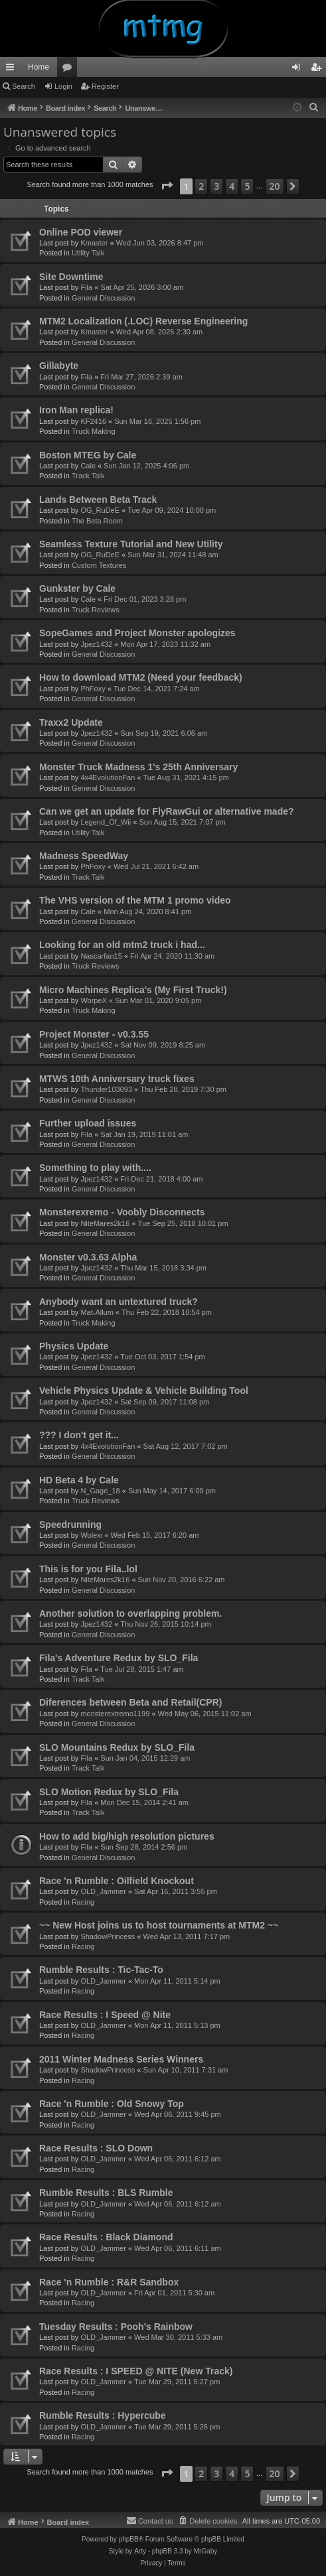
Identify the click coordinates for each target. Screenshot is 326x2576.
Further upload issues (87, 1123)
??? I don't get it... (79, 1435)
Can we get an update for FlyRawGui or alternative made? (166, 811)
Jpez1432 (96, 644)
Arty (140, 2551)
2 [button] (201, 186)
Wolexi (91, 1535)
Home (38, 67)
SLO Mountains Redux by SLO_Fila (117, 1747)
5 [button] (247, 186)
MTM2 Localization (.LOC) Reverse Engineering (143, 321)
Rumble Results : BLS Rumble (106, 2192)
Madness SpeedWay (83, 855)
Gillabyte (58, 365)
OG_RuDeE (100, 510)
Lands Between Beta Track (98, 499)
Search (23, 86)
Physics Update (73, 1346)
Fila (86, 287)
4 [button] (231, 186)
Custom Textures (99, 565)
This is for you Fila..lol (88, 1569)
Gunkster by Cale (77, 588)
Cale (88, 466)
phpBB (129, 2539)
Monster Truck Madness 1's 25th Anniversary (138, 767)
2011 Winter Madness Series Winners (121, 2059)
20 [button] (275, 186)
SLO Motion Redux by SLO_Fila (109, 1792)
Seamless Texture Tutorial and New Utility (130, 544)
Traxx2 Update (71, 722)
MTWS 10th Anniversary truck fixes (117, 1078)
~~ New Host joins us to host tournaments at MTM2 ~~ (158, 1925)
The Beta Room (97, 521)
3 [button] (216, 186)
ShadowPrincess (107, 1936)
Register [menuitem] (319, 69)
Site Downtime (71, 276)
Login (63, 86)
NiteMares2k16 (104, 1223)
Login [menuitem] (299, 69)
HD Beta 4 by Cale (79, 1480)
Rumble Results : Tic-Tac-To (101, 1969)
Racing (83, 1902)
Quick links (12, 69)
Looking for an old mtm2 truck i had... (122, 944)
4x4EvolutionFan (107, 777)
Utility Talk (88, 253)
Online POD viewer (80, 232)
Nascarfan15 (101, 956)
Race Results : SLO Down (96, 2148)
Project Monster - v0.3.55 (94, 1034)
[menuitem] (314, 107)
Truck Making (94, 431)
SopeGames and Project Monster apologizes (137, 633)
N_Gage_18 (100, 1491)
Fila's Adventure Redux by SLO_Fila (118, 1658)
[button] (167, 186)
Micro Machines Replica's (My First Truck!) (133, 989)
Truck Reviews (96, 610)
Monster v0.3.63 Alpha (88, 1257)
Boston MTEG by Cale (87, 455)
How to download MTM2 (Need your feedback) (140, 677)
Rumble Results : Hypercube (102, 2415)
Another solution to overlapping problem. (130, 1613)
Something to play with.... (95, 1167)
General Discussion (103, 298)
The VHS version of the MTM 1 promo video (135, 900)
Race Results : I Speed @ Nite (105, 2014)
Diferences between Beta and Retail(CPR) (130, 1702)
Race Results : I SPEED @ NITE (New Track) (135, 2371)
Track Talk (88, 476)
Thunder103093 (106, 1089)
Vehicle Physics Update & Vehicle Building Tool (143, 1390)
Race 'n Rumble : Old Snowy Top (111, 2103)
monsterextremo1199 (114, 1714)
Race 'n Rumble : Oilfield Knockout (116, 1880)
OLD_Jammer (102, 1891)
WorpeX (93, 1000)
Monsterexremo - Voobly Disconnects (121, 1212)
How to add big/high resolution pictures (126, 1836)
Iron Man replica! (76, 410)
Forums (69, 69)
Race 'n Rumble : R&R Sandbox (109, 2282)
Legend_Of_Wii (105, 822)
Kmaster (94, 243)
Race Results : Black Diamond (106, 2237)
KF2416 (93, 421)
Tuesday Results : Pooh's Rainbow (116, 2326)
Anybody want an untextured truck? (118, 1301)
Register (105, 86)
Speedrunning (70, 1524)
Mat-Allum (97, 1312)
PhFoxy (92, 689)
